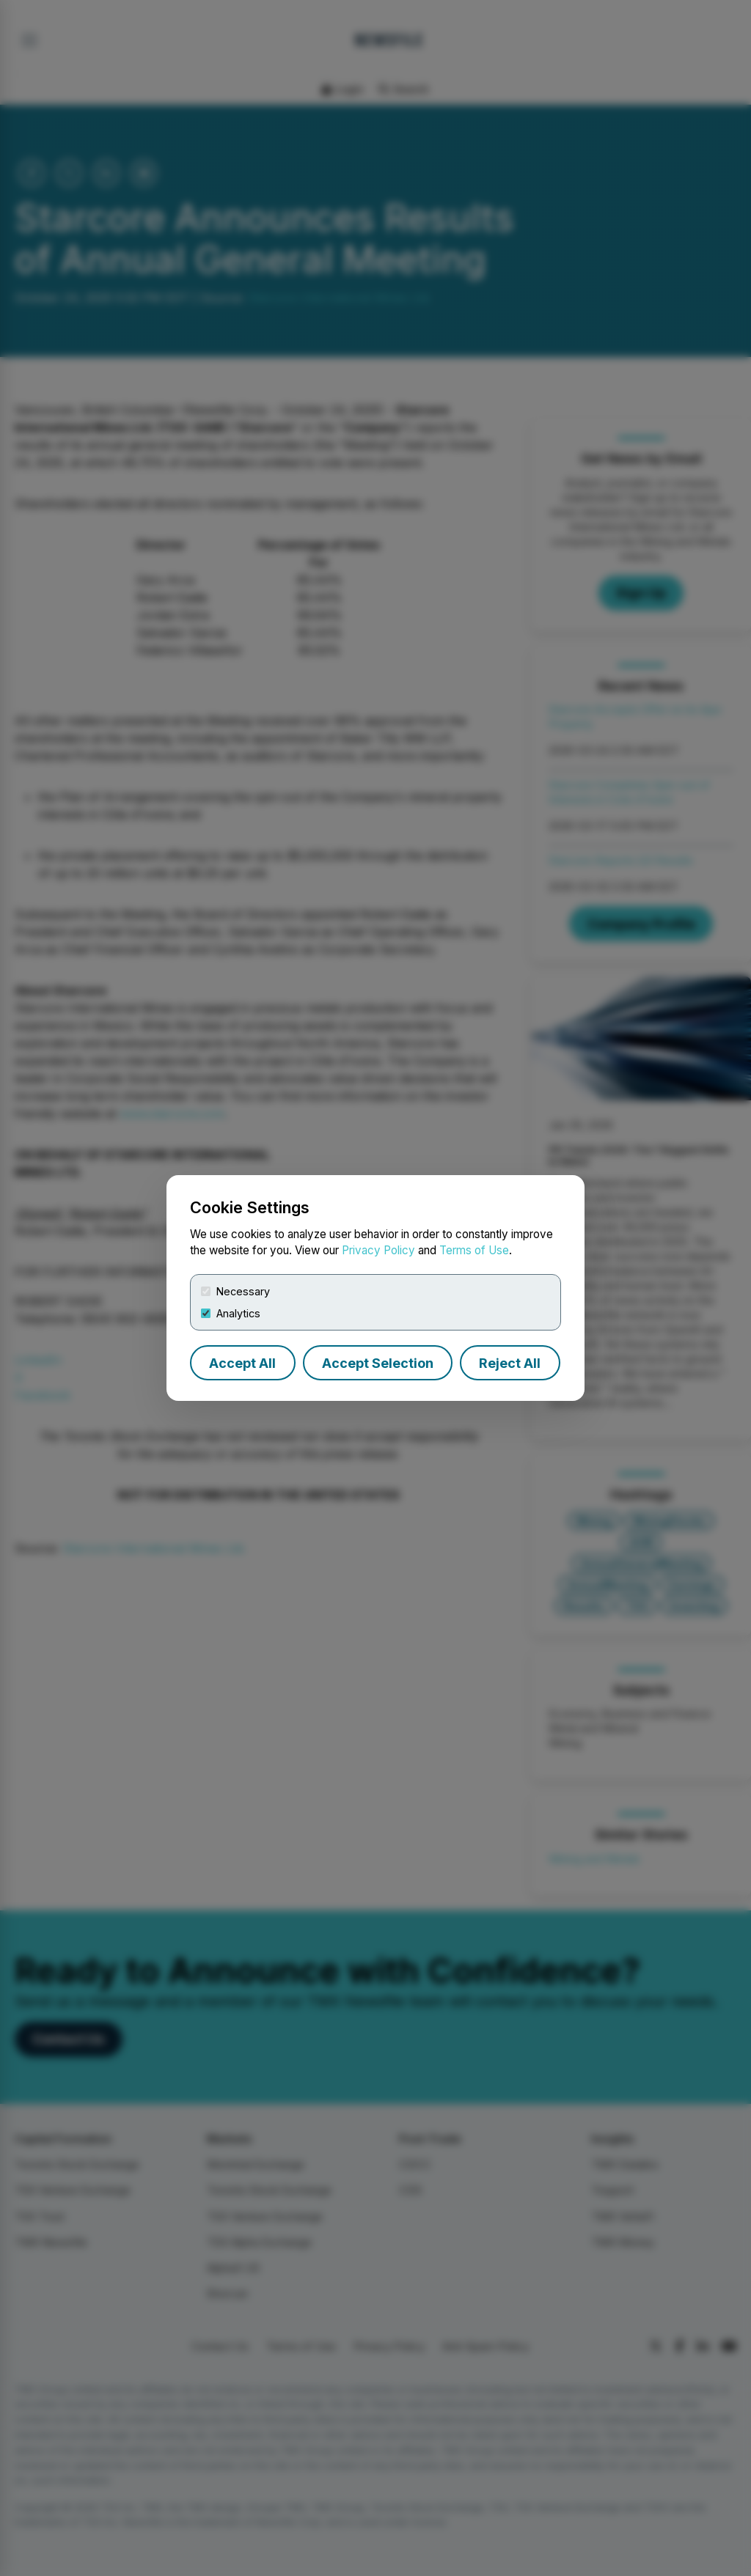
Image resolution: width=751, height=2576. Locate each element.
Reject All (510, 1363)
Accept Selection (377, 1363)
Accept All (242, 1363)
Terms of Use (474, 1250)
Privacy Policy (378, 1250)
